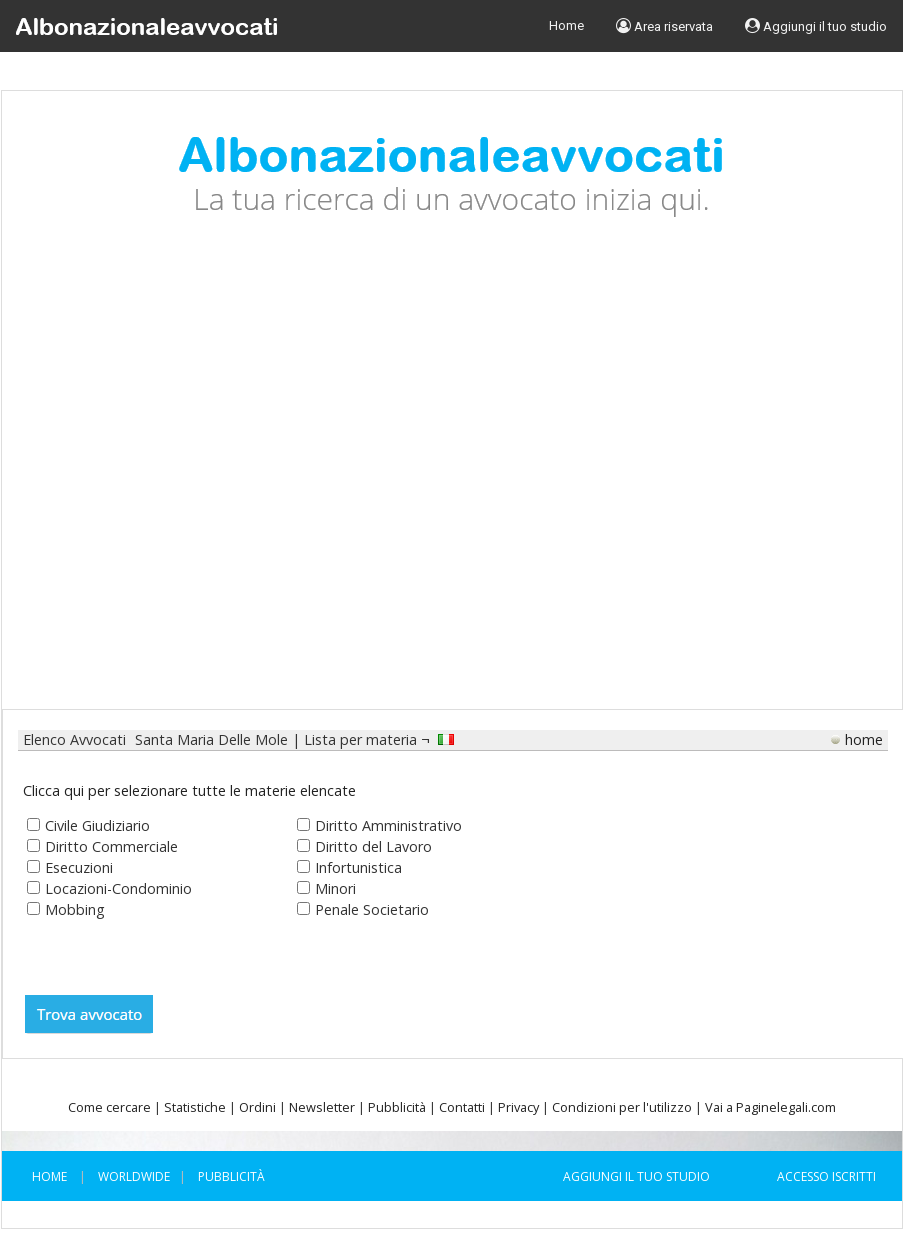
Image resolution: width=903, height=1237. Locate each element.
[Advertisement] (188, 478)
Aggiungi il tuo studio (816, 26)
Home (566, 25)
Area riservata (664, 26)
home (864, 739)
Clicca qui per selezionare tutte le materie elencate (189, 790)
